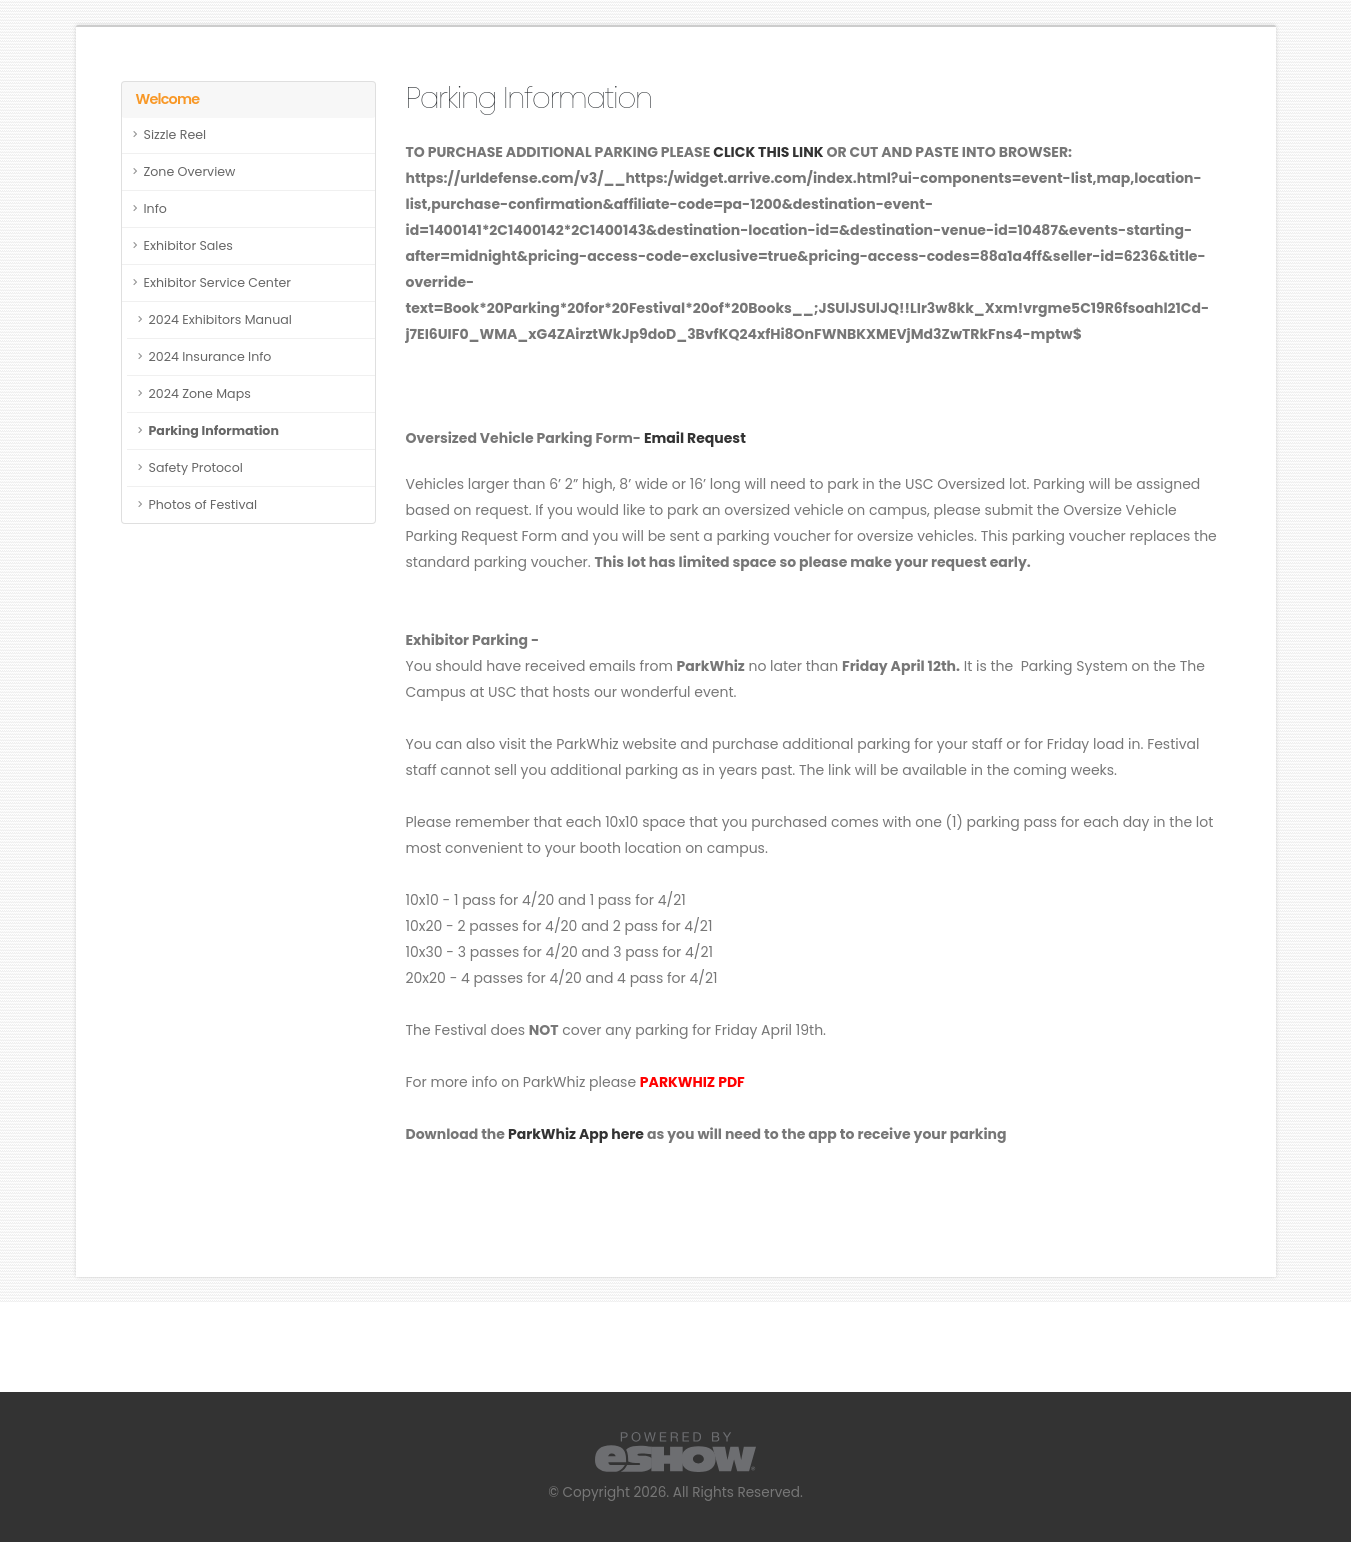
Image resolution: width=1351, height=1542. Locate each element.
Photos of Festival (203, 504)
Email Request (695, 438)
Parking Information (214, 430)
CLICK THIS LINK (768, 152)
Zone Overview (190, 171)
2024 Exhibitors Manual (220, 319)
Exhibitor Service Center (218, 282)
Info (155, 208)
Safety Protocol (196, 467)
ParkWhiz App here (576, 1134)
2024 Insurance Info (210, 356)
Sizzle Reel (175, 134)
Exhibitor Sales (188, 245)
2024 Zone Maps (200, 393)
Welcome (168, 99)
